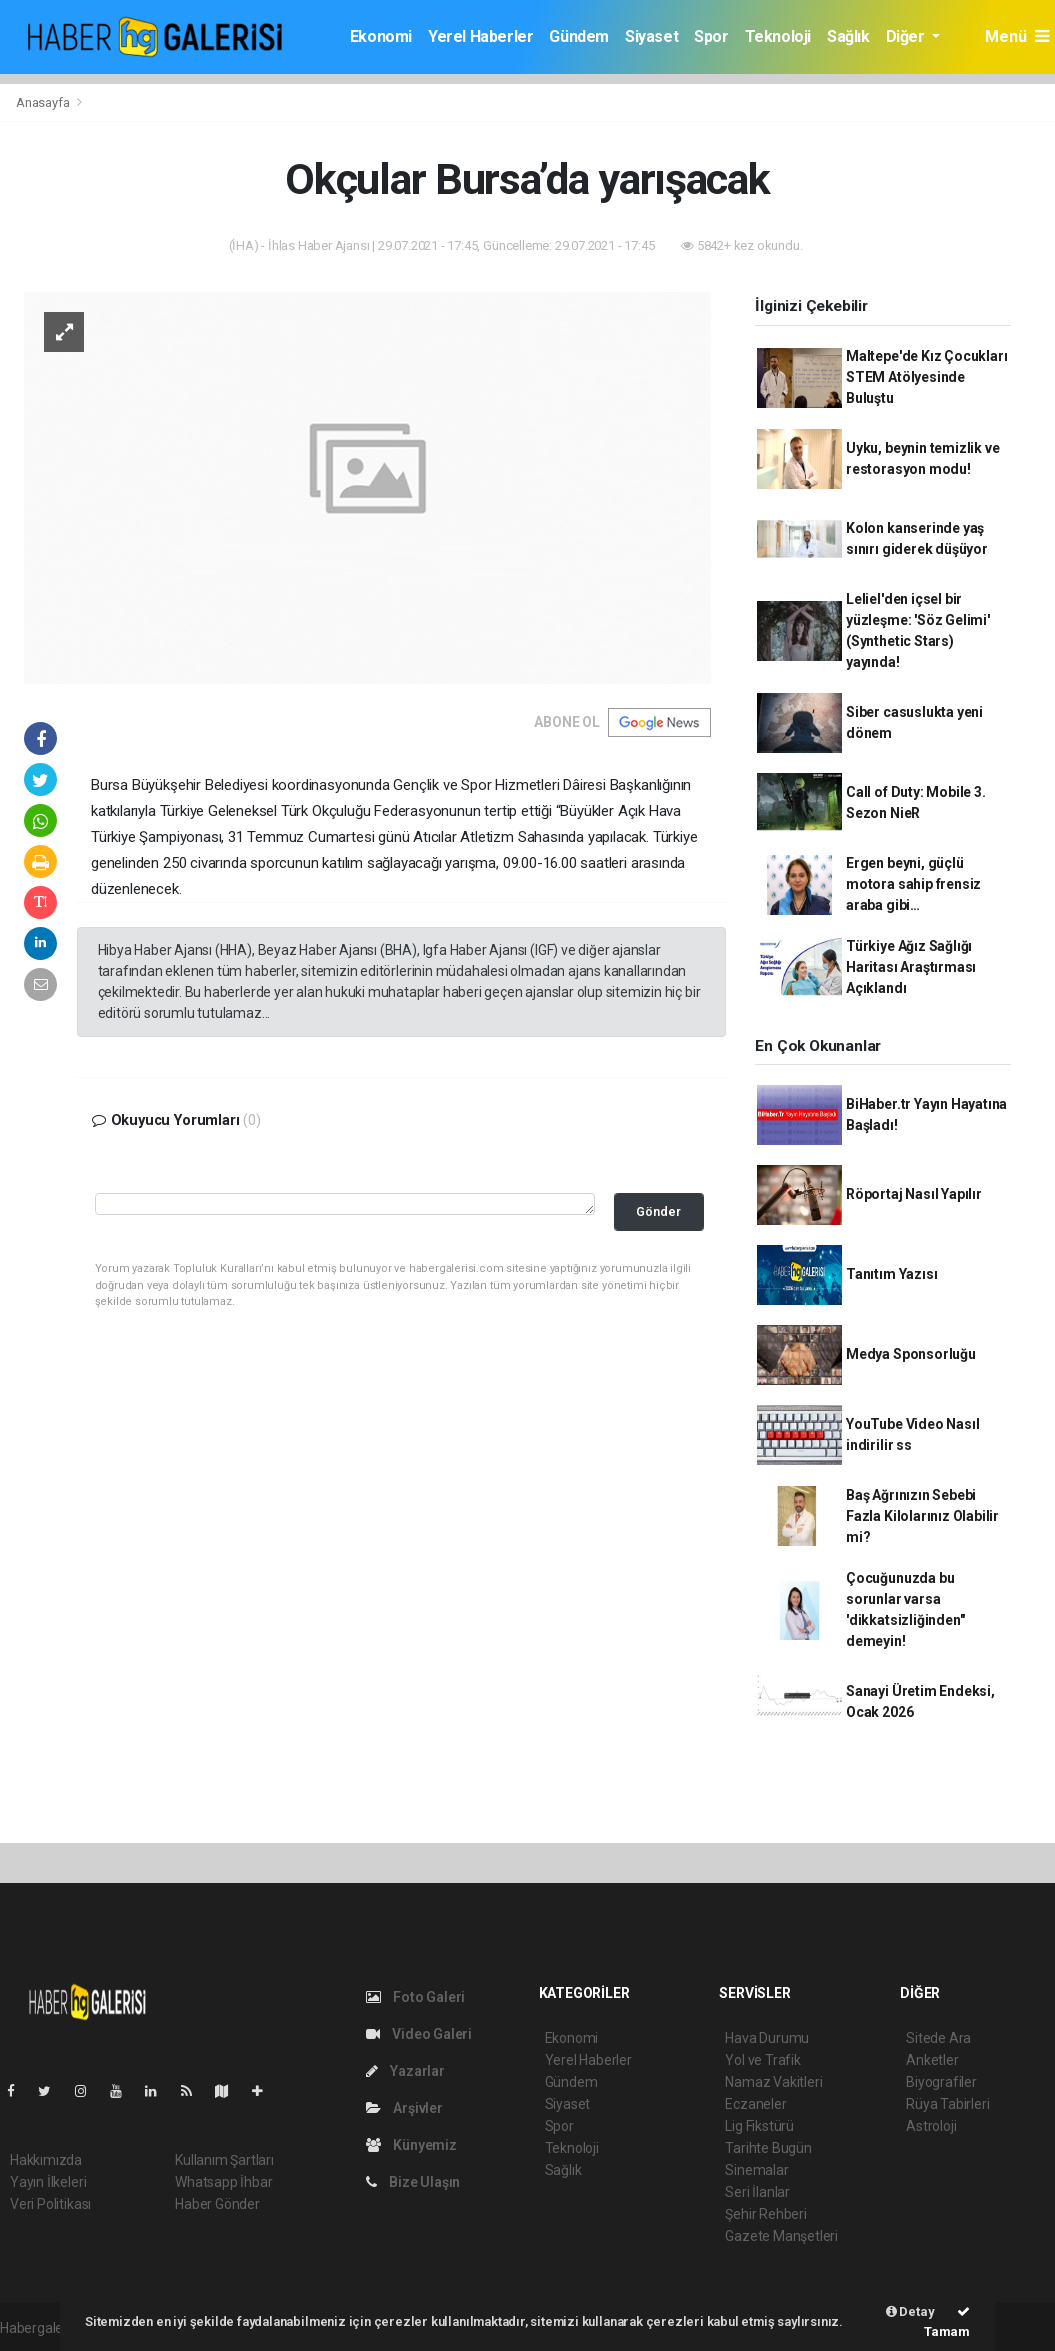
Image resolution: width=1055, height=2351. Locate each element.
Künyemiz (411, 2145)
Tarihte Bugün (768, 2148)
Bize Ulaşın (413, 2182)
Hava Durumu (767, 2038)
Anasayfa (44, 102)
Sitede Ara (938, 2038)
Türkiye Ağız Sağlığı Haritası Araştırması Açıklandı (911, 967)
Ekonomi (381, 36)
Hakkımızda (46, 2160)
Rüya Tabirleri (947, 2104)
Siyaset (651, 36)
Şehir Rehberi (766, 2214)
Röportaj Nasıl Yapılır (914, 1194)
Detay (910, 2311)
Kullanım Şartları (224, 2160)
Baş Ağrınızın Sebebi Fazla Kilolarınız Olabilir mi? (922, 1516)
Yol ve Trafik (763, 2060)
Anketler (932, 2060)
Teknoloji (778, 36)
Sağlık (848, 36)
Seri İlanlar (757, 2192)
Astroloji (931, 2126)
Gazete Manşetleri (781, 2236)
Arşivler (404, 2108)
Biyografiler (941, 2082)
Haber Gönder (217, 2204)
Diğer (907, 36)
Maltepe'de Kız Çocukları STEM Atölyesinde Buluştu (926, 377)
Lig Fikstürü (759, 2126)
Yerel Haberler (480, 36)
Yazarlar (405, 2071)
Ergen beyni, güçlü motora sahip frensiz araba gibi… (913, 884)
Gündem (579, 36)
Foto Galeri (416, 1997)
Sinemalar (756, 2170)
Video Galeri (419, 2034)
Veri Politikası (50, 2204)
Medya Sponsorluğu (911, 1354)
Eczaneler (755, 2104)
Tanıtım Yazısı (891, 1274)
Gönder (658, 1211)
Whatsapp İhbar (223, 2182)
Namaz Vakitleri (773, 2082)
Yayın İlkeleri (48, 2182)
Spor (711, 36)
